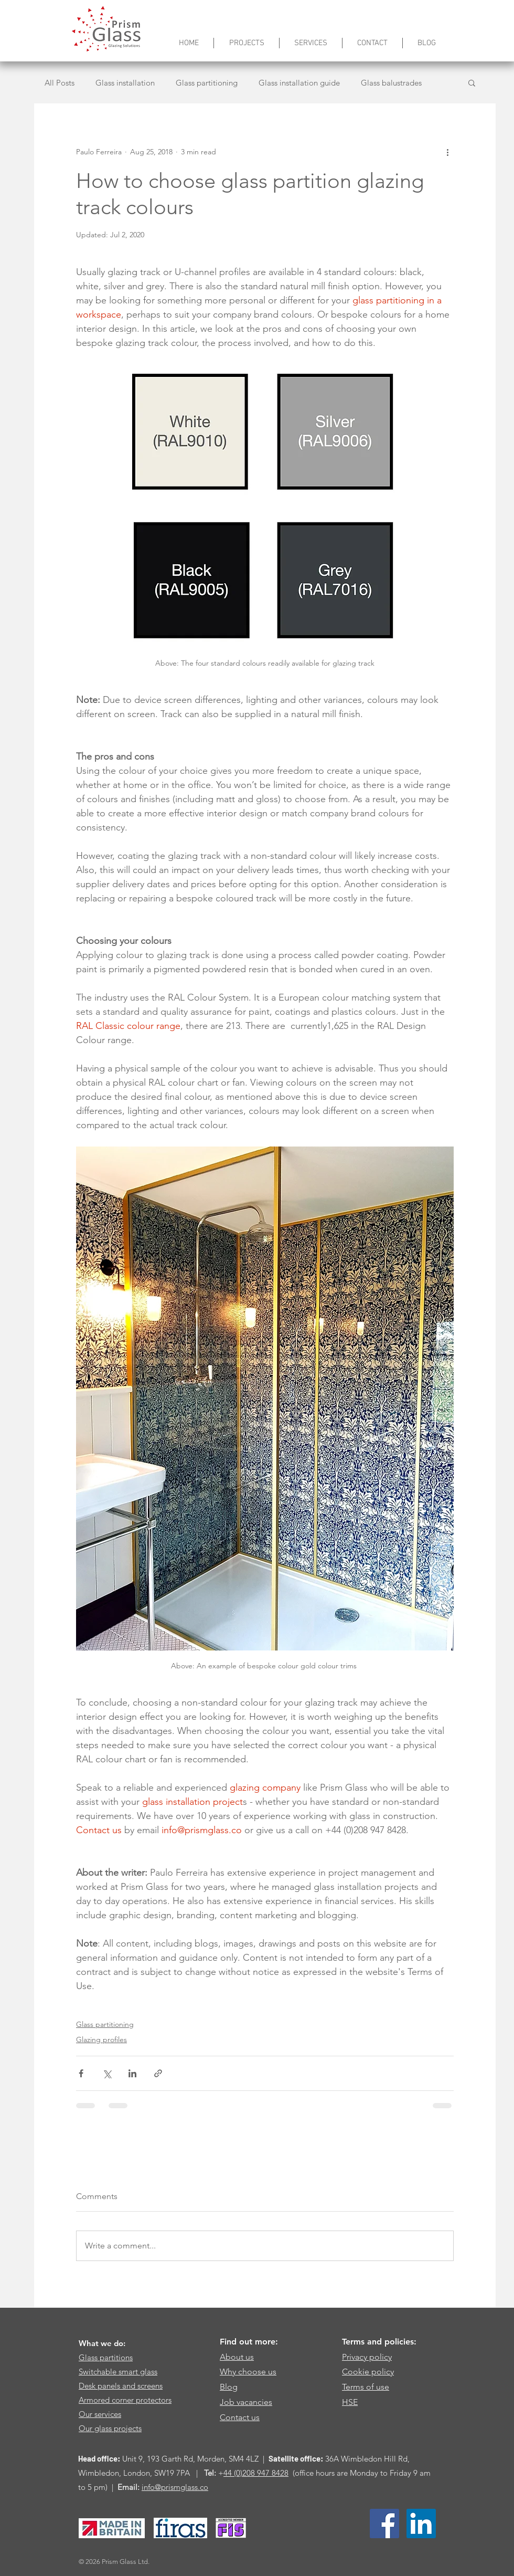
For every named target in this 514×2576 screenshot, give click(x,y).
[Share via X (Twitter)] (107, 2073)
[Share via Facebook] (81, 2073)
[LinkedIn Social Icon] (421, 2523)
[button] (472, 82)
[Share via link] (158, 2073)
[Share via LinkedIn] (132, 2073)
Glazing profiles (101, 2039)
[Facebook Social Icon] (384, 2523)
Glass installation (125, 83)
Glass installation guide (299, 83)
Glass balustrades (391, 83)
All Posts (59, 83)
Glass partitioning (207, 83)
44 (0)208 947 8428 (255, 2473)
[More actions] (447, 151)
